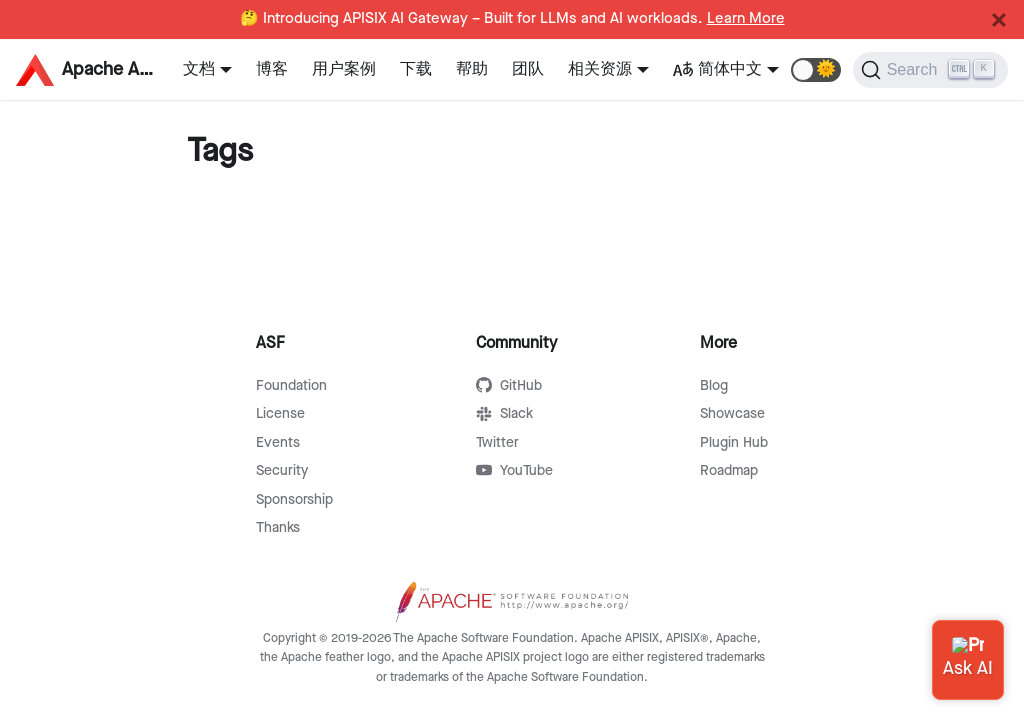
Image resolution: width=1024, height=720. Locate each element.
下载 (416, 69)
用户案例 (344, 69)
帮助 (472, 69)
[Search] (930, 70)
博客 (272, 69)
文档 (199, 69)
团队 (528, 69)
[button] (816, 70)
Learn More (746, 19)
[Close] (999, 20)
